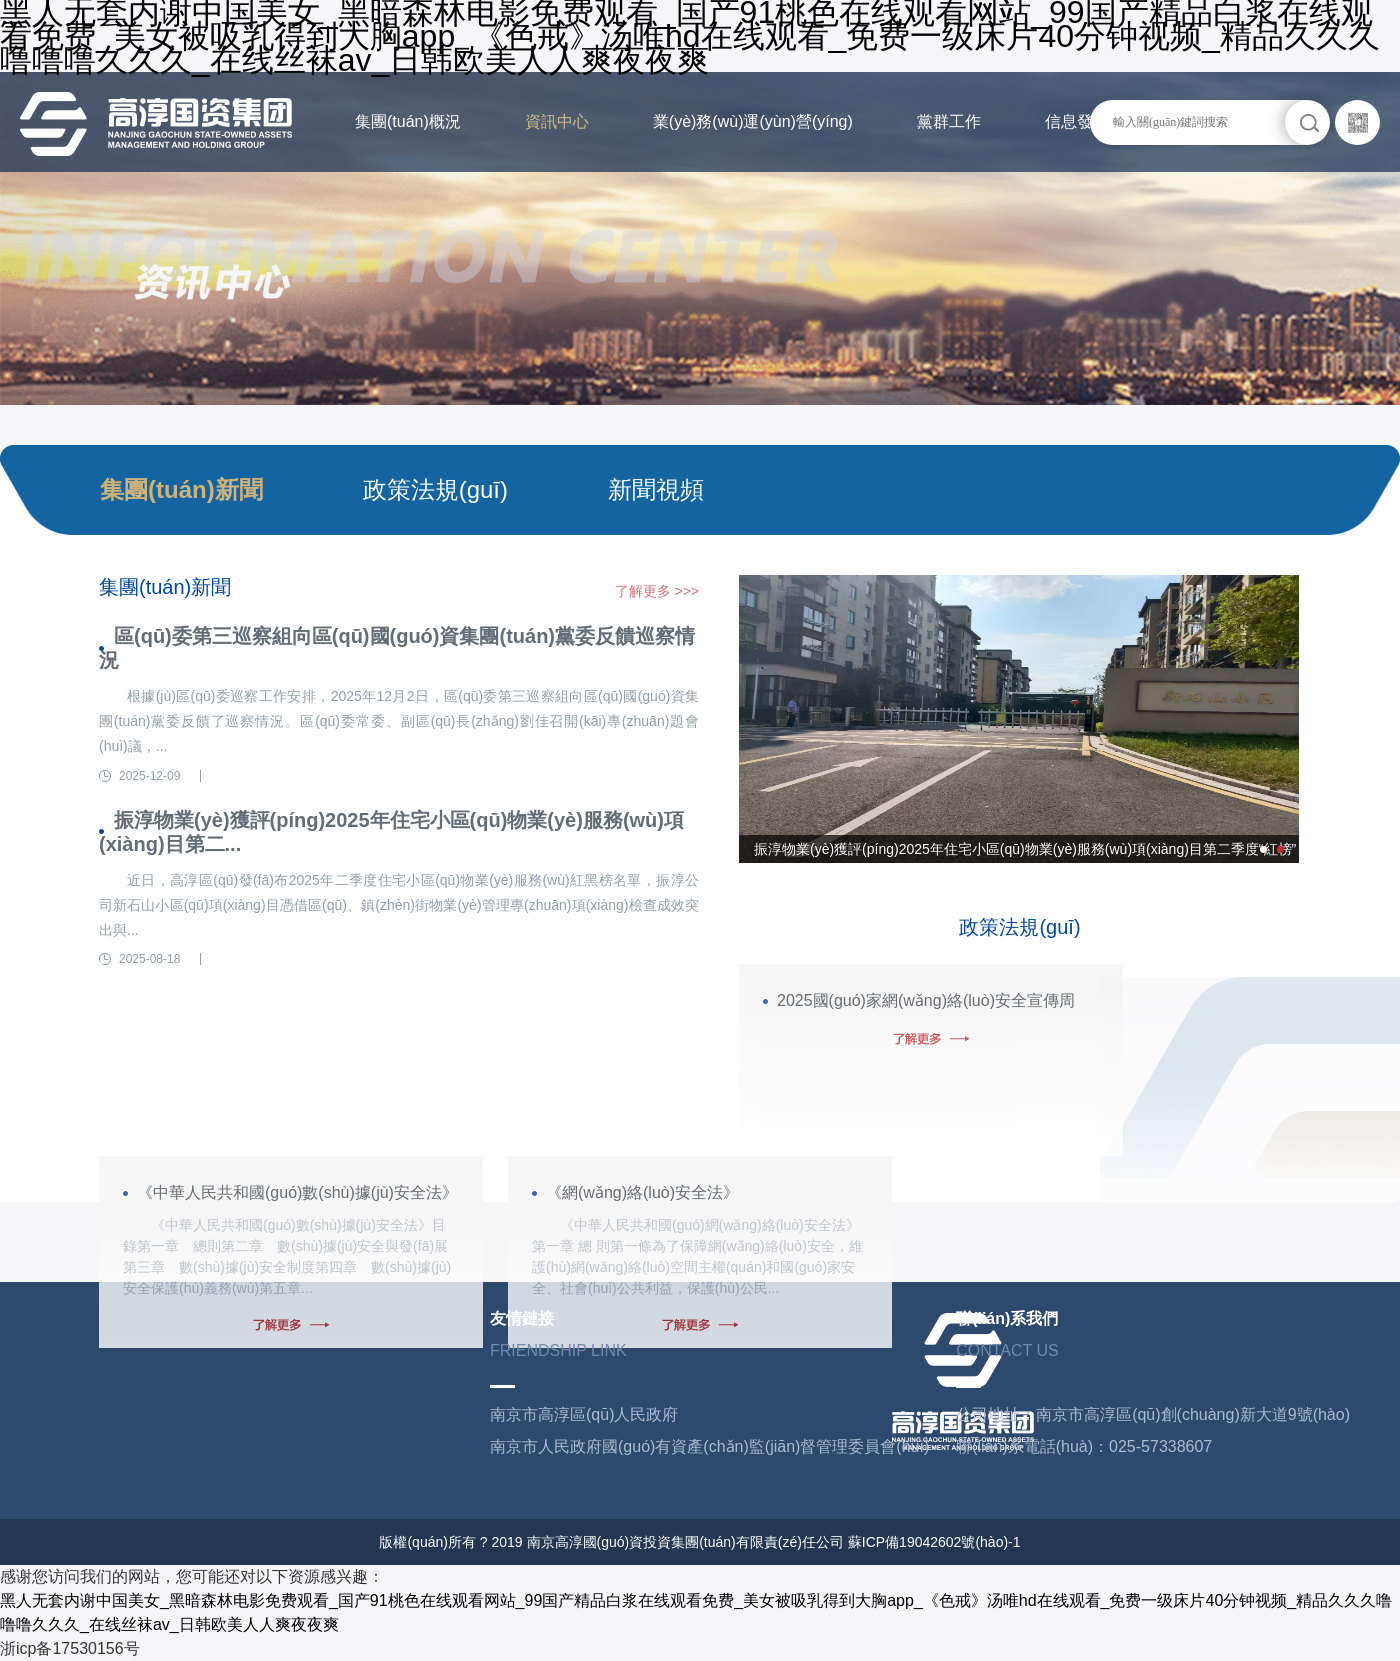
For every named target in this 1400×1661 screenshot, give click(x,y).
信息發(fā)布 (1089, 121)
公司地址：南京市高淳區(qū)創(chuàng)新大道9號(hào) (1153, 1414)
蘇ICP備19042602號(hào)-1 (934, 1542)
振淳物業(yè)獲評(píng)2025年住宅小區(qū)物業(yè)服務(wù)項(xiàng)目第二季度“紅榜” (1025, 849)
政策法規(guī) (435, 489)
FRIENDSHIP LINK (558, 1350)
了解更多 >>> (657, 591)
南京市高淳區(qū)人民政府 (584, 1414)
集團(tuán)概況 (408, 121)
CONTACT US (1007, 1350)
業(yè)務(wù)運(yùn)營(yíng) (753, 121)
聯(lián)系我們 (1007, 1318)
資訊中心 (557, 121)
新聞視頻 (656, 489)
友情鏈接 (522, 1318)
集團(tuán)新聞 (181, 489)
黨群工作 (949, 121)
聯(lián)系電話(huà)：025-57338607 (1084, 1446)
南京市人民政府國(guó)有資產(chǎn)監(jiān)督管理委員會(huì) (709, 1446)
